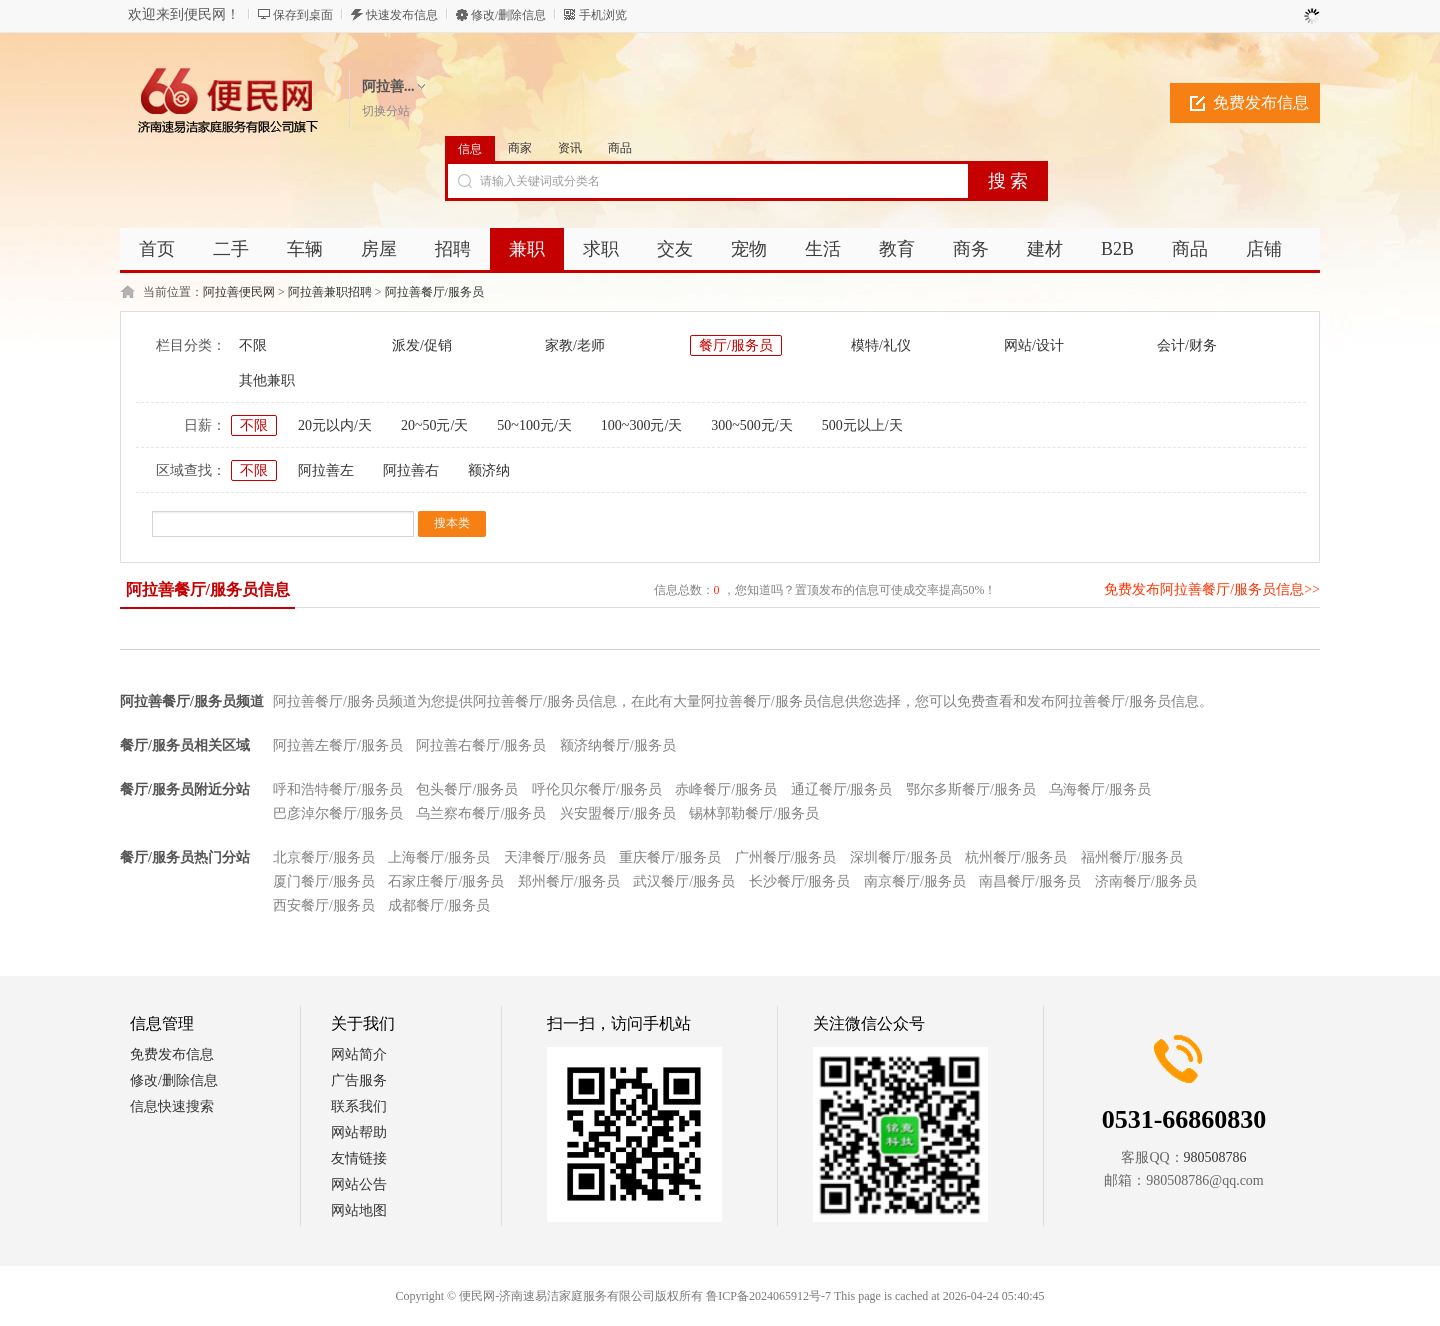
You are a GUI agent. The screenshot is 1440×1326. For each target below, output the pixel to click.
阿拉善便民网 (239, 292)
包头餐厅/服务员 (467, 789)
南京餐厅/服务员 (915, 881)
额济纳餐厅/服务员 (618, 745)
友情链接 (359, 1158)
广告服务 (359, 1080)
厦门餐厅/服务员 (324, 881)
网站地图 (359, 1210)
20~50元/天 (434, 425)
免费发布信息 (1261, 102)
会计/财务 (1187, 345)
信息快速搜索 (172, 1106)
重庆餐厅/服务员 (670, 857)
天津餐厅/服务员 (555, 857)
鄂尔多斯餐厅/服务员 (971, 789)
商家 (520, 148)
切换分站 (386, 111)
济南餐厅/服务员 (1146, 881)
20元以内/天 (335, 425)
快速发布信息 (402, 15)
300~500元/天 (751, 425)
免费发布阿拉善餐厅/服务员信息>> (1212, 589)
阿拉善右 (411, 470)
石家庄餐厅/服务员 (446, 881)
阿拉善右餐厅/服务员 (481, 745)
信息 (470, 149)
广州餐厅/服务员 (786, 857)
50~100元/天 (534, 425)
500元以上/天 (862, 425)
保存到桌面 (303, 15)
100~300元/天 (641, 425)
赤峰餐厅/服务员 (726, 789)
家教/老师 (575, 345)
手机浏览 (603, 15)
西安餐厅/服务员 (324, 905)
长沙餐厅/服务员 (800, 881)
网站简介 (359, 1054)
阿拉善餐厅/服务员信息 (208, 589)
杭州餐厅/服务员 (1016, 857)
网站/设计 (1034, 345)
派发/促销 (422, 345)
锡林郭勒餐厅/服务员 (754, 813)
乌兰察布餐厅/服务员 (481, 813)
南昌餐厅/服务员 (1030, 881)
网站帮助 (359, 1132)
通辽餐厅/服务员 (842, 789)
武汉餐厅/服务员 (684, 881)
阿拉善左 (326, 470)
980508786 (1215, 1157)
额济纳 (489, 470)
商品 (620, 148)
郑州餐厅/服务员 (569, 881)
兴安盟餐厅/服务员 (618, 813)
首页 (157, 249)
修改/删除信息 (508, 15)
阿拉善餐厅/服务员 (434, 292)
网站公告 (359, 1184)
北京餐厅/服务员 (324, 857)
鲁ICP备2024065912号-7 (768, 1296)
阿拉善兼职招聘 (330, 292)
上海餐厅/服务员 (439, 857)
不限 (253, 345)
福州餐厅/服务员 (1132, 857)
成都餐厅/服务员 (439, 905)
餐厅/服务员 (736, 345)
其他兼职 (267, 380)
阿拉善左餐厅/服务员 (338, 745)
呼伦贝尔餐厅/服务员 (597, 789)
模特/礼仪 (881, 345)
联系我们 (359, 1106)
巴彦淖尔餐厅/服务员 (338, 813)
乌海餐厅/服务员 (1100, 789)
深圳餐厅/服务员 (901, 857)
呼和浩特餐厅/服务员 (338, 789)
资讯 (570, 148)
